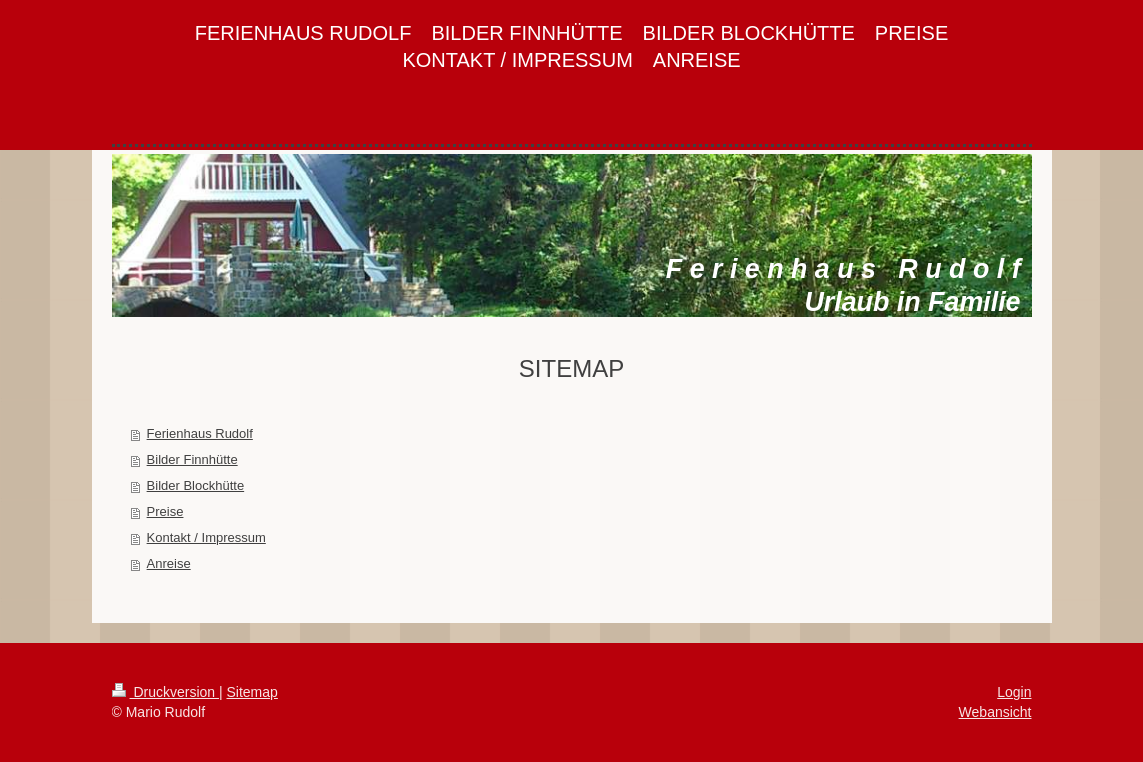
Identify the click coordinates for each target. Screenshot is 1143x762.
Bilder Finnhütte (192, 459)
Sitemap (252, 692)
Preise (165, 511)
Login (1014, 692)
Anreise (169, 563)
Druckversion (165, 692)
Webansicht (995, 712)
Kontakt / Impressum (206, 537)
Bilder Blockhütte (196, 485)
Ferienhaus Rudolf (200, 433)
